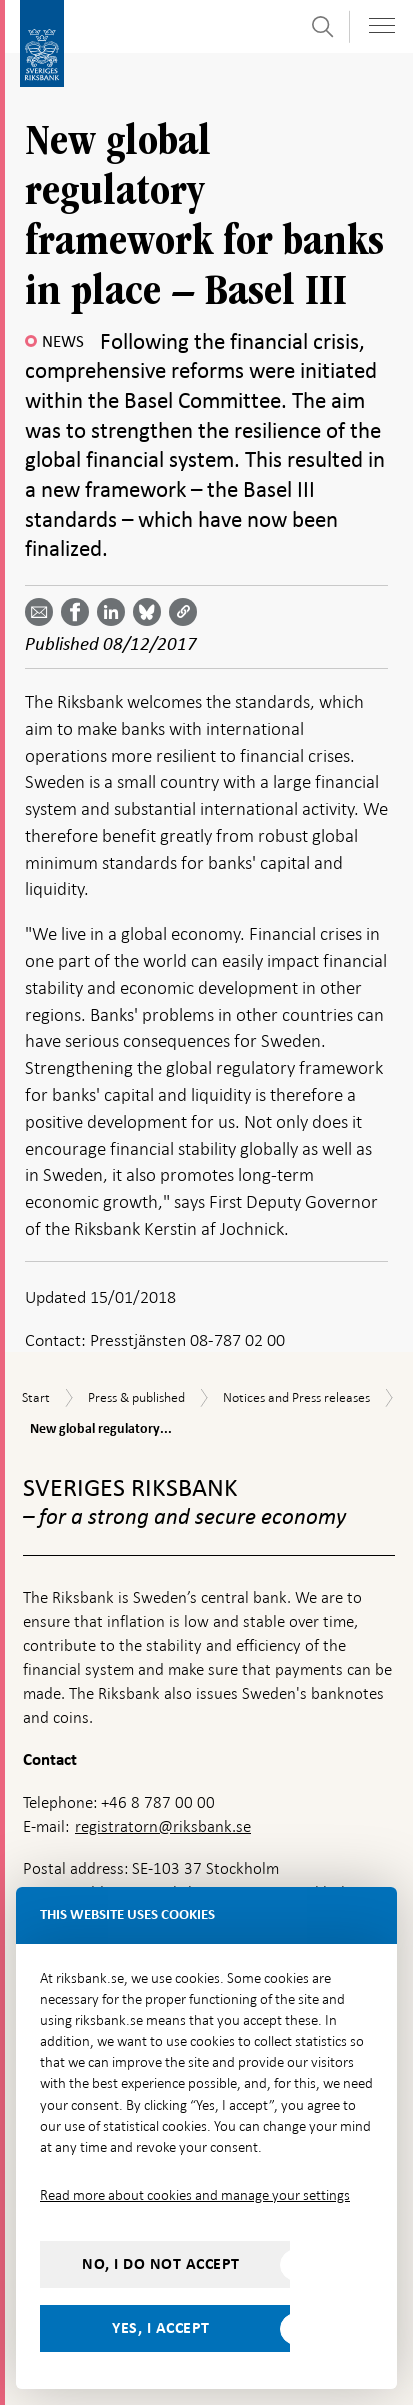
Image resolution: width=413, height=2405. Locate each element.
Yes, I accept (161, 2328)
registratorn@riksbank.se (163, 1826)
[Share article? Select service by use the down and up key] (115, 612)
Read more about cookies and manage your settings (195, 2195)
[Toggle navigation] (382, 25)
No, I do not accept (161, 2264)
